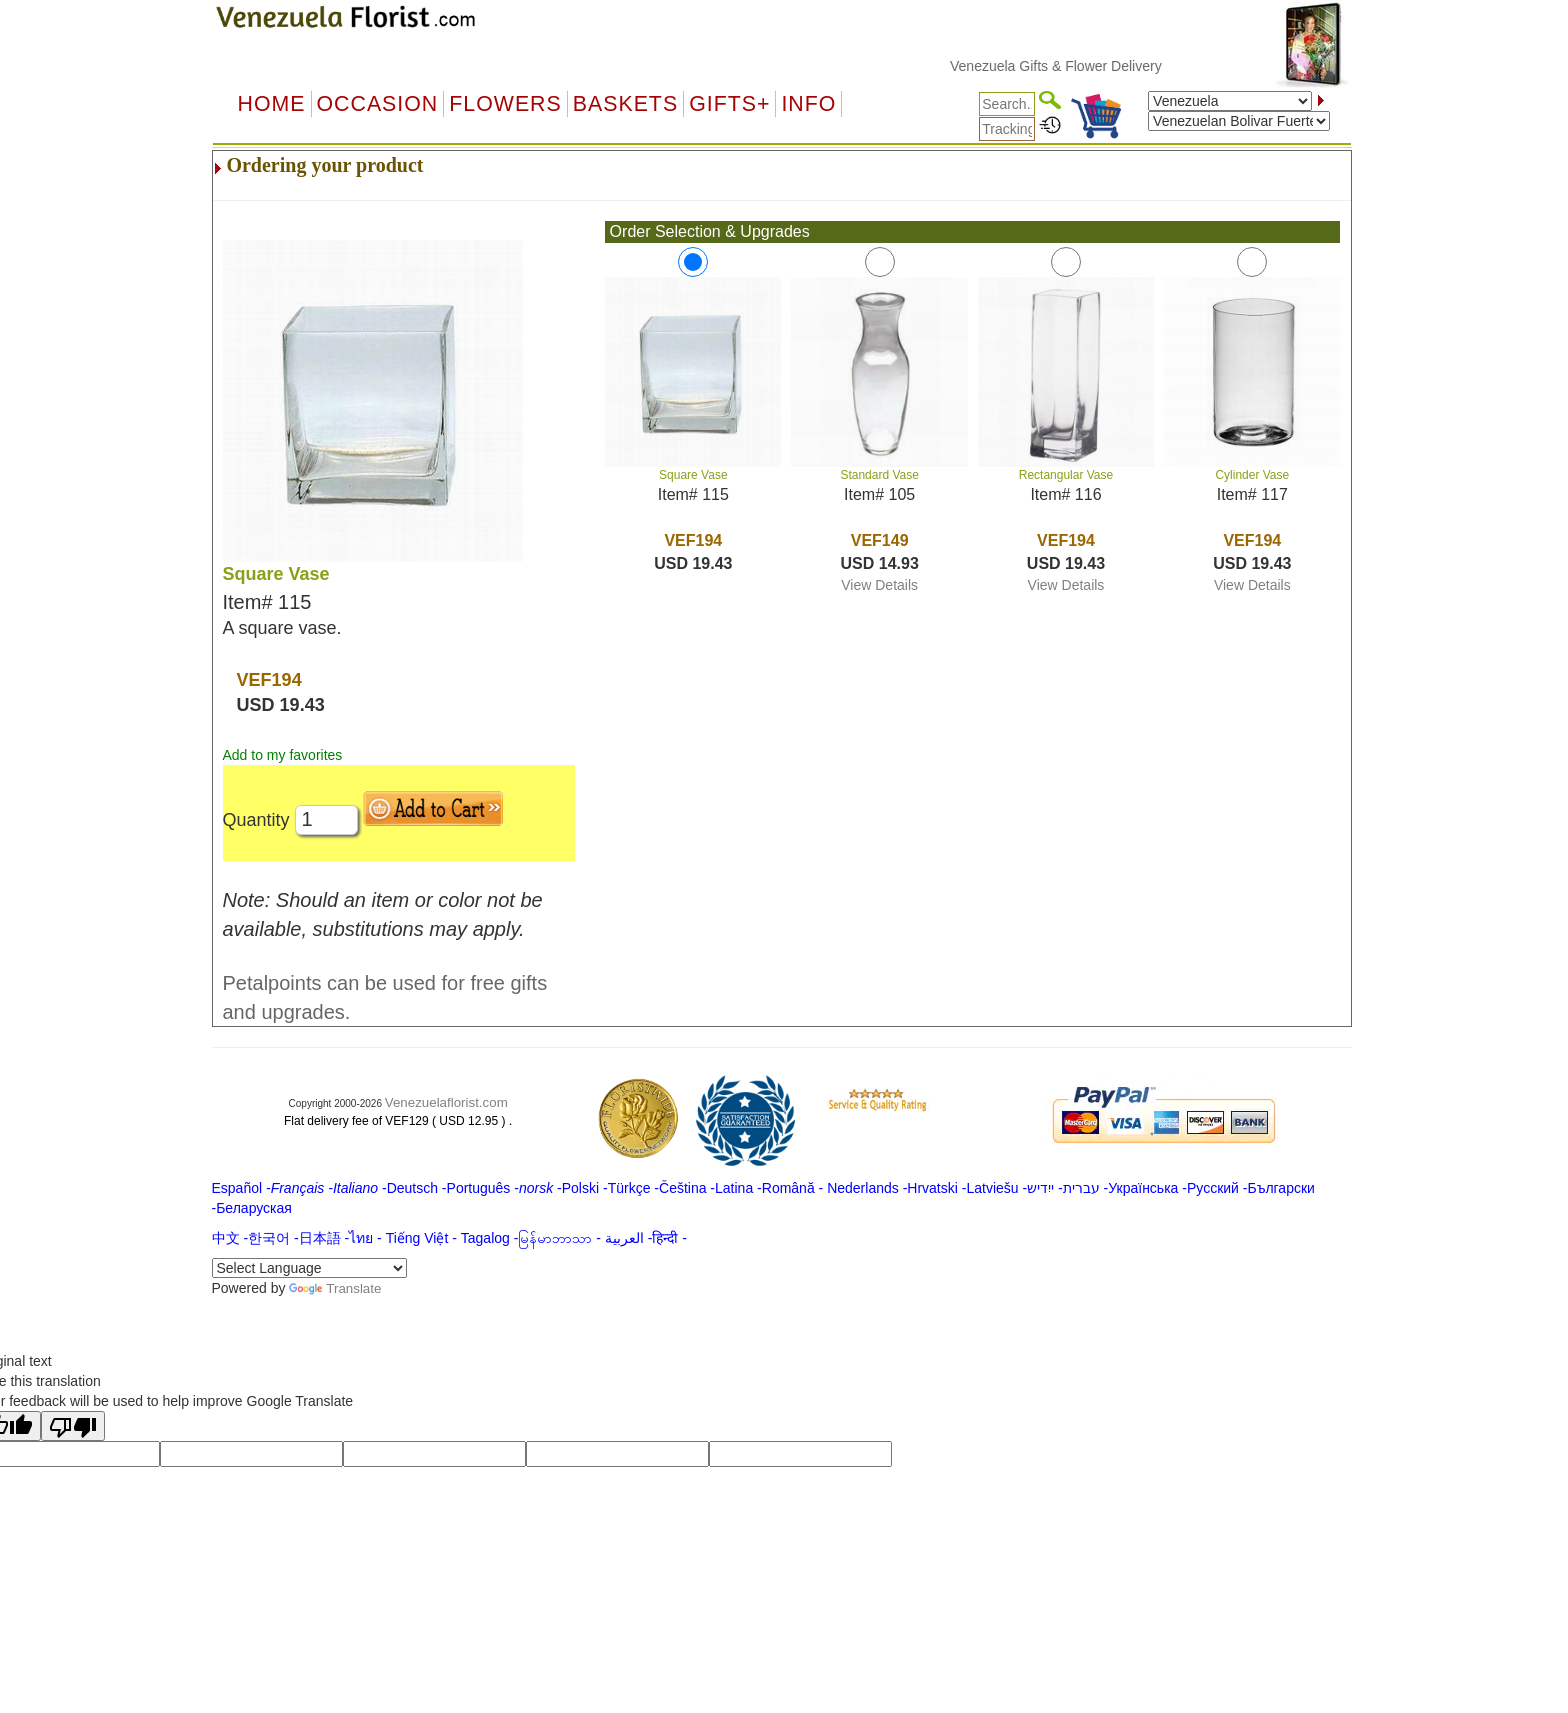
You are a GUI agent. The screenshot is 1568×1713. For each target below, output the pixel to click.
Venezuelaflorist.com (446, 1102)
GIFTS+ (729, 104)
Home (272, 104)
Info (808, 104)
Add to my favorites (283, 755)
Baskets (625, 104)
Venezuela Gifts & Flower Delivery (1076, 66)
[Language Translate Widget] (309, 1268)
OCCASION (378, 104)
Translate (335, 1288)
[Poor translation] (73, 1426)
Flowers (505, 104)
